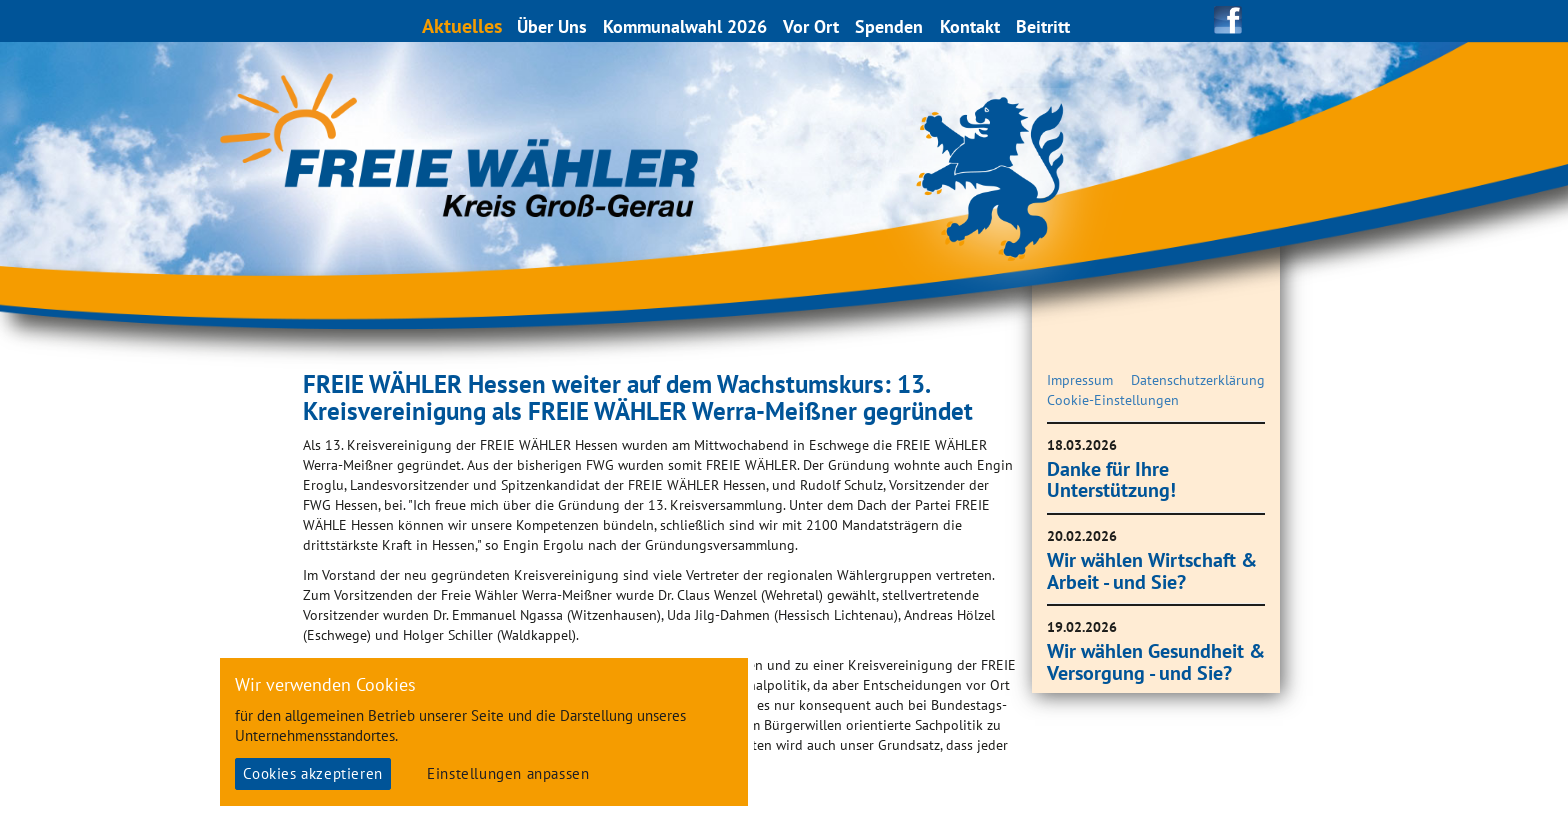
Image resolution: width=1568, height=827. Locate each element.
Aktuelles (463, 25)
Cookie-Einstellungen (1113, 400)
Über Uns (553, 26)
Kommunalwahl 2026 (686, 26)
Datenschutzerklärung (1198, 380)
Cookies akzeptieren (312, 773)
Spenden (890, 26)
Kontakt (971, 26)
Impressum (1080, 380)
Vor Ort (812, 26)
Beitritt (1044, 26)
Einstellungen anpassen (508, 773)
